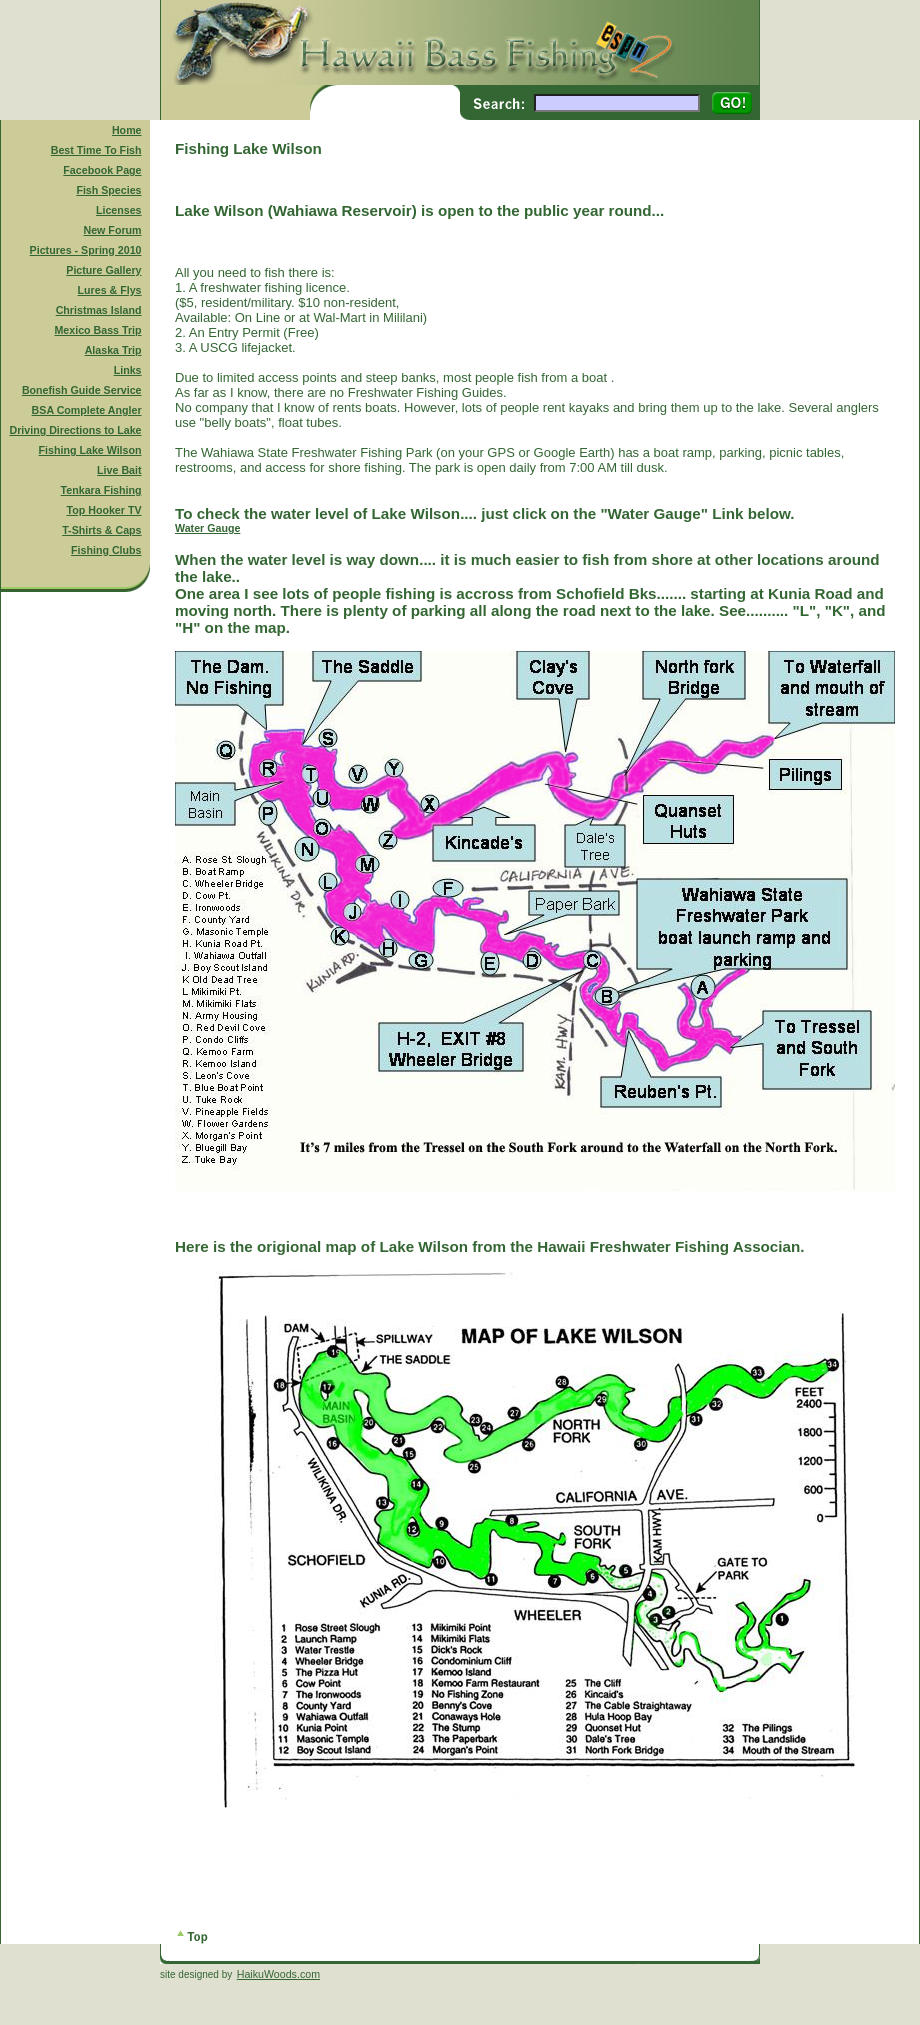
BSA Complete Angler (87, 410)
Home (127, 130)
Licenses (119, 210)
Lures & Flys (110, 290)
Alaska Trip (113, 350)
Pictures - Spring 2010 (86, 250)
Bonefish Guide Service (82, 390)
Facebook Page (102, 170)
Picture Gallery (103, 270)
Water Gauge (207, 528)
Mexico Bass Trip (97, 330)
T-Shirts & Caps (101, 530)
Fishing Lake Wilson (90, 450)
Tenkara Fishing (101, 490)
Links (128, 370)
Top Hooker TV (104, 510)
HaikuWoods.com (278, 1974)
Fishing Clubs (106, 550)
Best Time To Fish (96, 150)
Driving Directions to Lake (75, 430)
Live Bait (119, 470)
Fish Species (108, 190)
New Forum (113, 230)
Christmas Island (99, 310)
